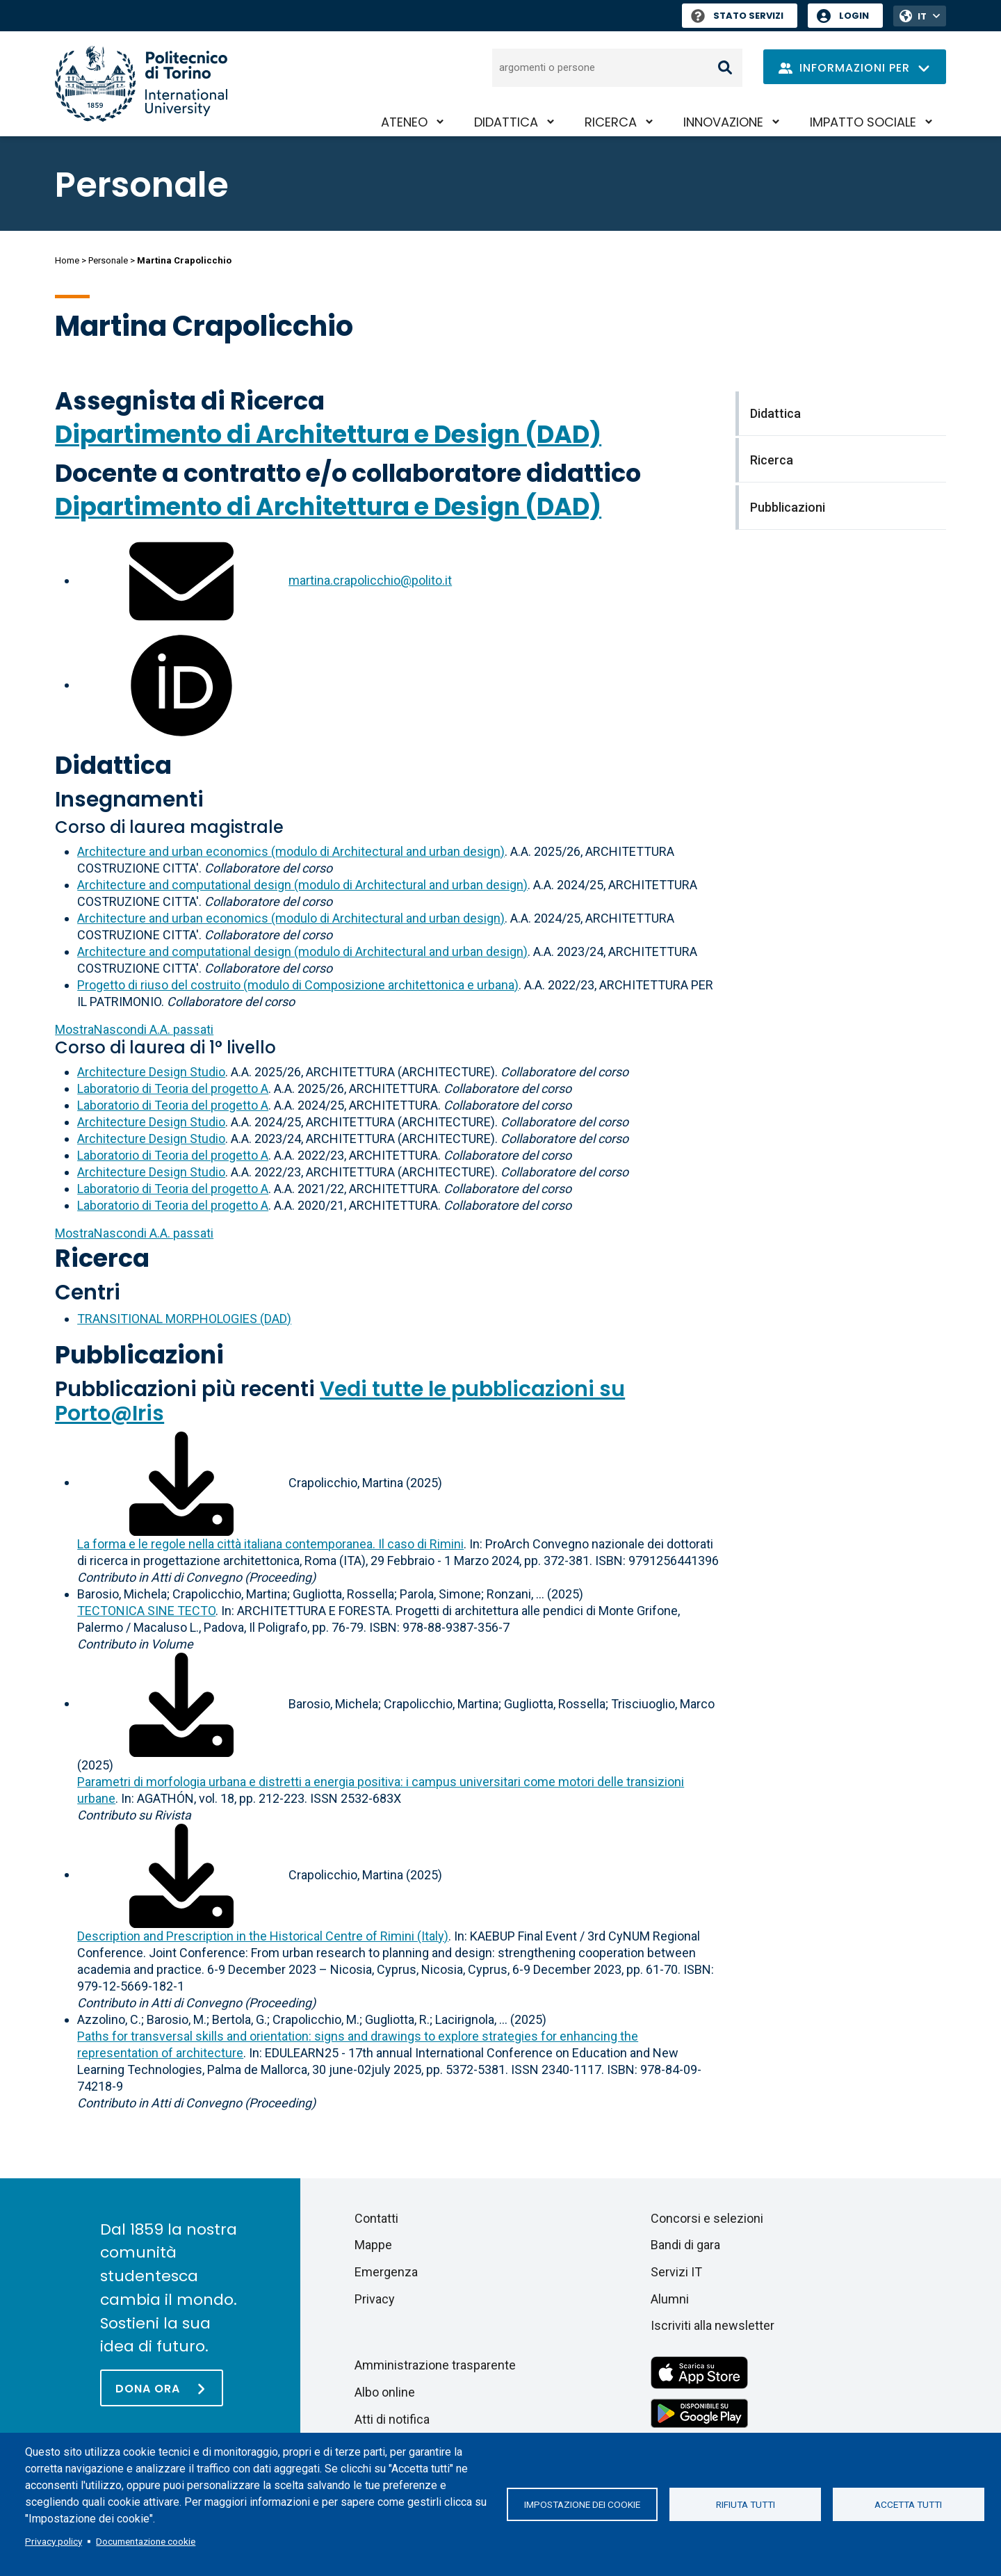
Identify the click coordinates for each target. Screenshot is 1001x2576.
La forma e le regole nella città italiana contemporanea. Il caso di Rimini (270, 1544)
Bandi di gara (685, 2244)
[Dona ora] (161, 2388)
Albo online (385, 2392)
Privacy (375, 2299)
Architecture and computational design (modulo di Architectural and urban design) (302, 884)
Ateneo (404, 122)
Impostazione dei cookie (582, 2504)
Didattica (506, 122)
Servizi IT (676, 2272)
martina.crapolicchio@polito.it (370, 580)
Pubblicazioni (139, 1355)
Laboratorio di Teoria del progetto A (172, 1088)
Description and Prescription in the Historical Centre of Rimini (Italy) (262, 1936)
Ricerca (611, 122)
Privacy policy (53, 2541)
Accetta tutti (908, 2504)
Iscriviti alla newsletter (712, 2325)
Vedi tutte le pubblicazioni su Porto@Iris (340, 1401)
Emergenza (386, 2272)
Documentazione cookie (145, 2541)
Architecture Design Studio (151, 1071)
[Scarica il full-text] (181, 1482)
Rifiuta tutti (745, 2504)
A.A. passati (134, 1029)
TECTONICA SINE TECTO (146, 1610)
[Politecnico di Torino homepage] (141, 84)
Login (854, 15)
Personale (108, 260)
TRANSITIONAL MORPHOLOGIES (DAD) (184, 1318)
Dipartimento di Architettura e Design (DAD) (328, 434)
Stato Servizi (737, 15)
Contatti (376, 2218)
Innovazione (723, 122)
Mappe (373, 2244)
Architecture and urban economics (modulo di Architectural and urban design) (291, 851)
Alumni (670, 2299)
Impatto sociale (863, 122)
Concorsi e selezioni (707, 2218)
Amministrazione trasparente (435, 2365)
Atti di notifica (392, 2419)
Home (67, 260)
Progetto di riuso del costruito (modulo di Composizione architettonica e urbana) (298, 985)
